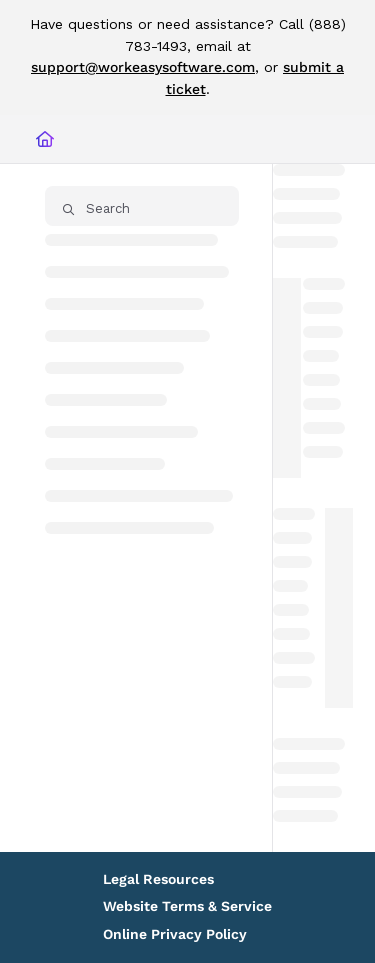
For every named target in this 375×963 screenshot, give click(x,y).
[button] (142, 206)
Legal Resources (158, 879)
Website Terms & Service (187, 906)
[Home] (46, 139)
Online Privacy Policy (175, 934)
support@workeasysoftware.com (143, 67)
